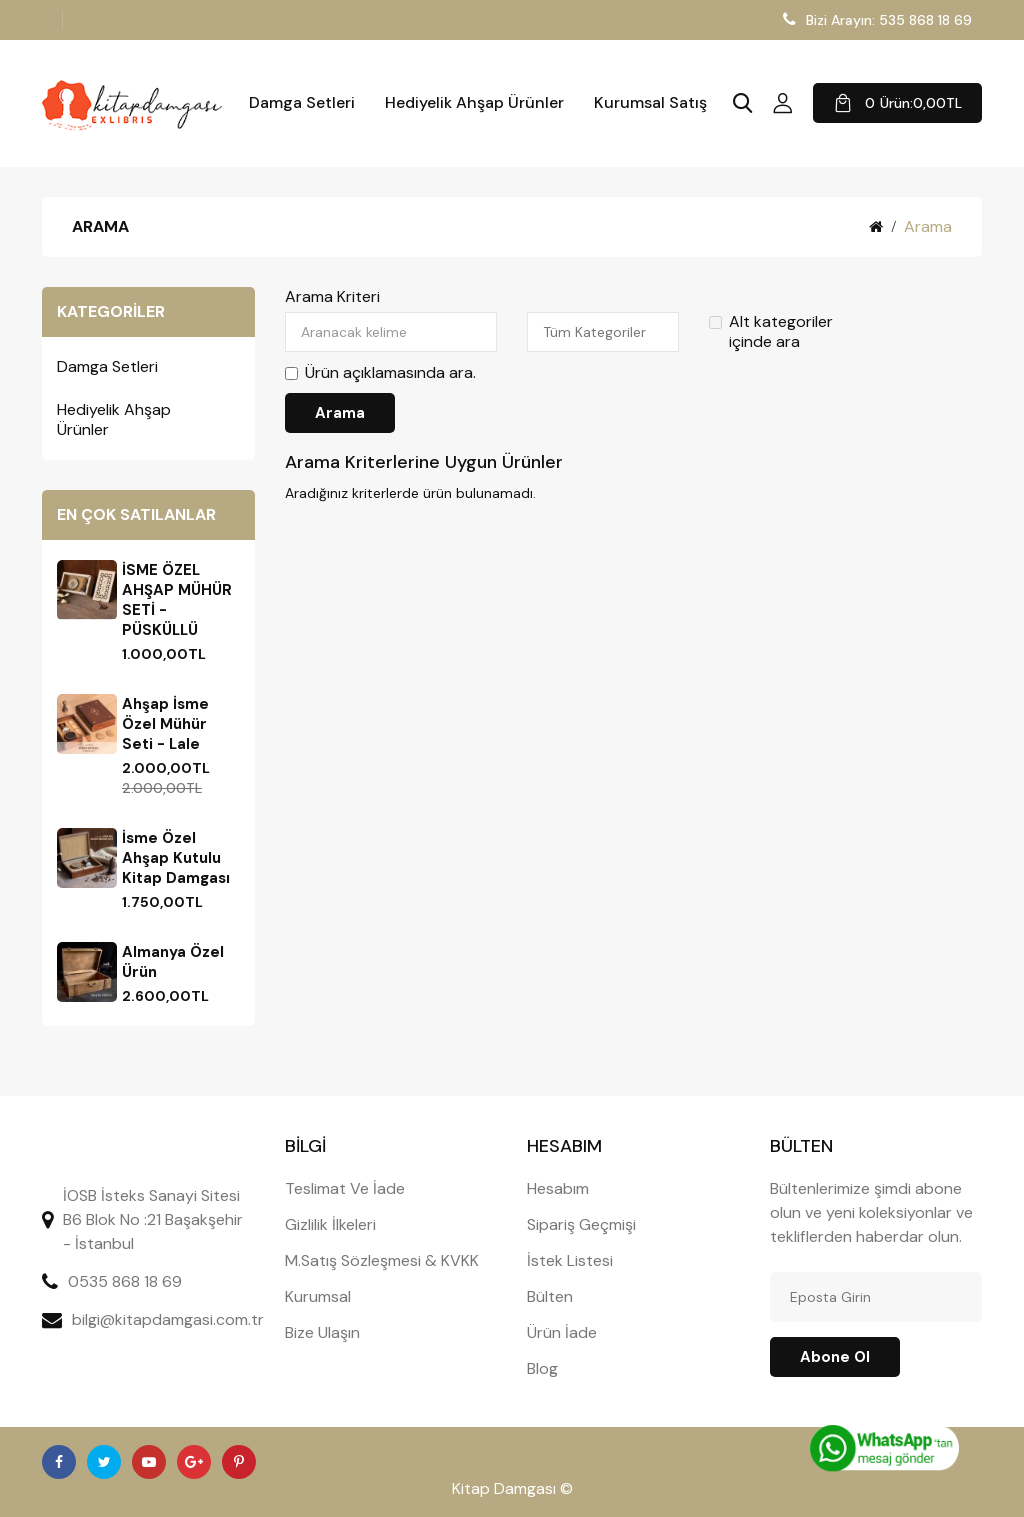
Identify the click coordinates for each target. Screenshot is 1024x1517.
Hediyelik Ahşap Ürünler (474, 103)
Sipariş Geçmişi (581, 1224)
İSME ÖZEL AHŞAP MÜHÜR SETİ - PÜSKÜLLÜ (177, 600)
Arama (928, 226)
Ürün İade (562, 1332)
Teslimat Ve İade (345, 1188)
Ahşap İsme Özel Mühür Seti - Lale (165, 724)
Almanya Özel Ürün (173, 962)
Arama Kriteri (332, 297)
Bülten (550, 1296)
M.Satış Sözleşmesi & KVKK (382, 1260)
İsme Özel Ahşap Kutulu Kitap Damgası (176, 858)
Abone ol (835, 1357)
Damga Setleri (302, 103)
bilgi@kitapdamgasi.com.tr (168, 1319)
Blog (542, 1368)
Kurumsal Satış (650, 103)
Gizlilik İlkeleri (330, 1224)
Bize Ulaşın (322, 1332)
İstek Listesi (570, 1260)
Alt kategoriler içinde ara (771, 332)
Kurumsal (318, 1296)
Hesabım (558, 1188)
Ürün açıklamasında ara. (380, 373)
